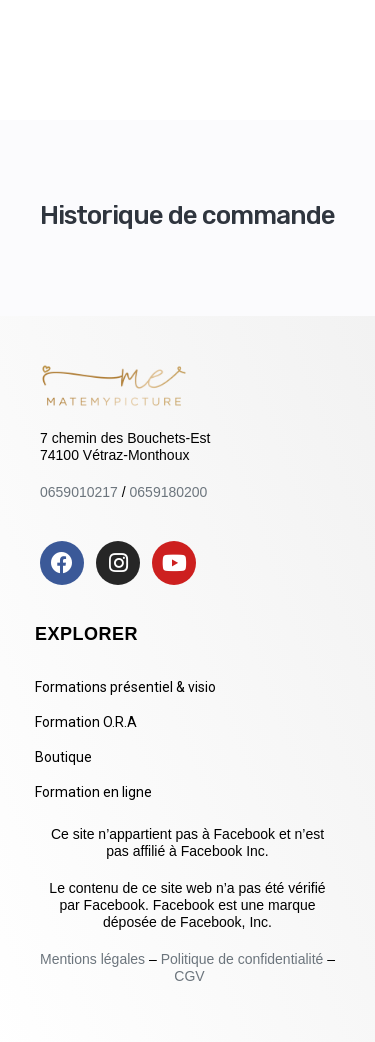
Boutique (63, 757)
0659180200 (169, 492)
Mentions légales (94, 959)
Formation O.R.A (86, 722)
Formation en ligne (93, 792)
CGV (189, 976)
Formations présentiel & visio (125, 687)
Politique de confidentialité (242, 959)
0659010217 (79, 492)
